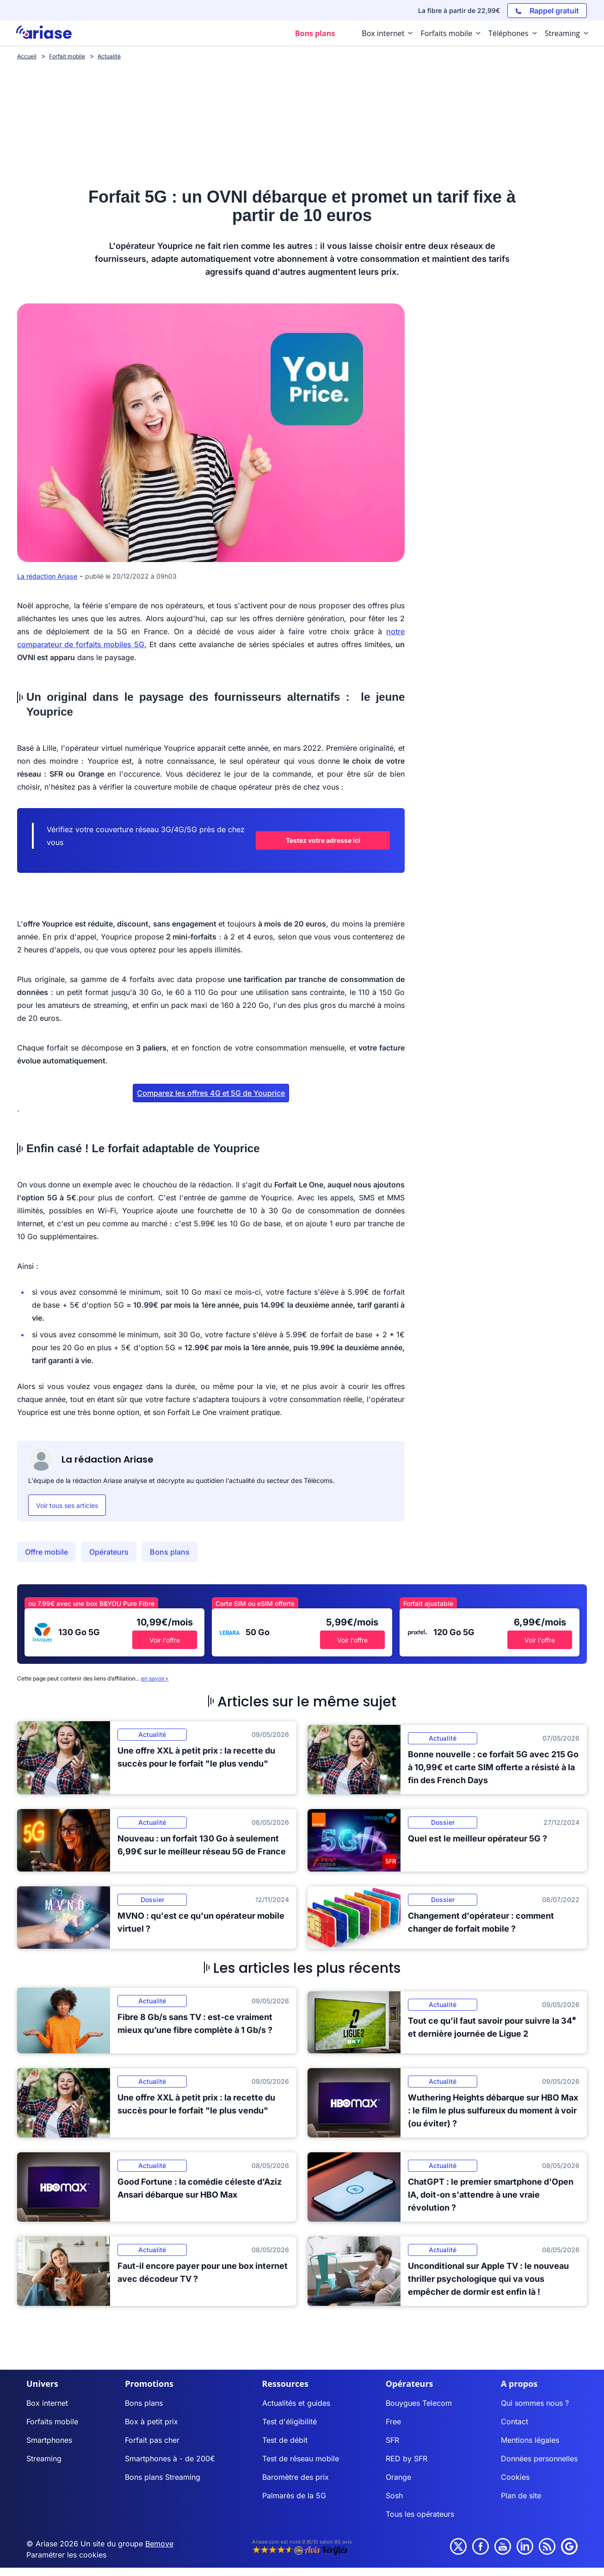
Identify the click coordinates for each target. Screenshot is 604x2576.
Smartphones (49, 2440)
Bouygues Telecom (419, 2403)
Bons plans (170, 1552)
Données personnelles (539, 2458)
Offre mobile (46, 1552)
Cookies (515, 2477)
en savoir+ (155, 1678)
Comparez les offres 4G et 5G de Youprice (211, 1093)
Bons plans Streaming (162, 2477)
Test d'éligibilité (289, 2421)
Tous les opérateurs (420, 2514)
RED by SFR (406, 2458)
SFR (392, 2440)
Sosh (394, 2495)
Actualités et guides (296, 2403)
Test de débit (285, 2440)
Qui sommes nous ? (535, 2403)
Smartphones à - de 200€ (170, 2458)
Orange (398, 2477)
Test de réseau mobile (300, 2458)
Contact (514, 2421)
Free (393, 2421)
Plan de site (521, 2495)
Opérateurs (109, 1552)
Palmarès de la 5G (294, 2495)
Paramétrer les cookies (66, 2554)
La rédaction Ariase (47, 576)
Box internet (47, 2403)
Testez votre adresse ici (323, 840)
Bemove (159, 2543)
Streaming (44, 2458)
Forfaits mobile (52, 2421)
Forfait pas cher (152, 2440)
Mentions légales (530, 2440)
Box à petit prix (151, 2421)
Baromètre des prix (295, 2477)
